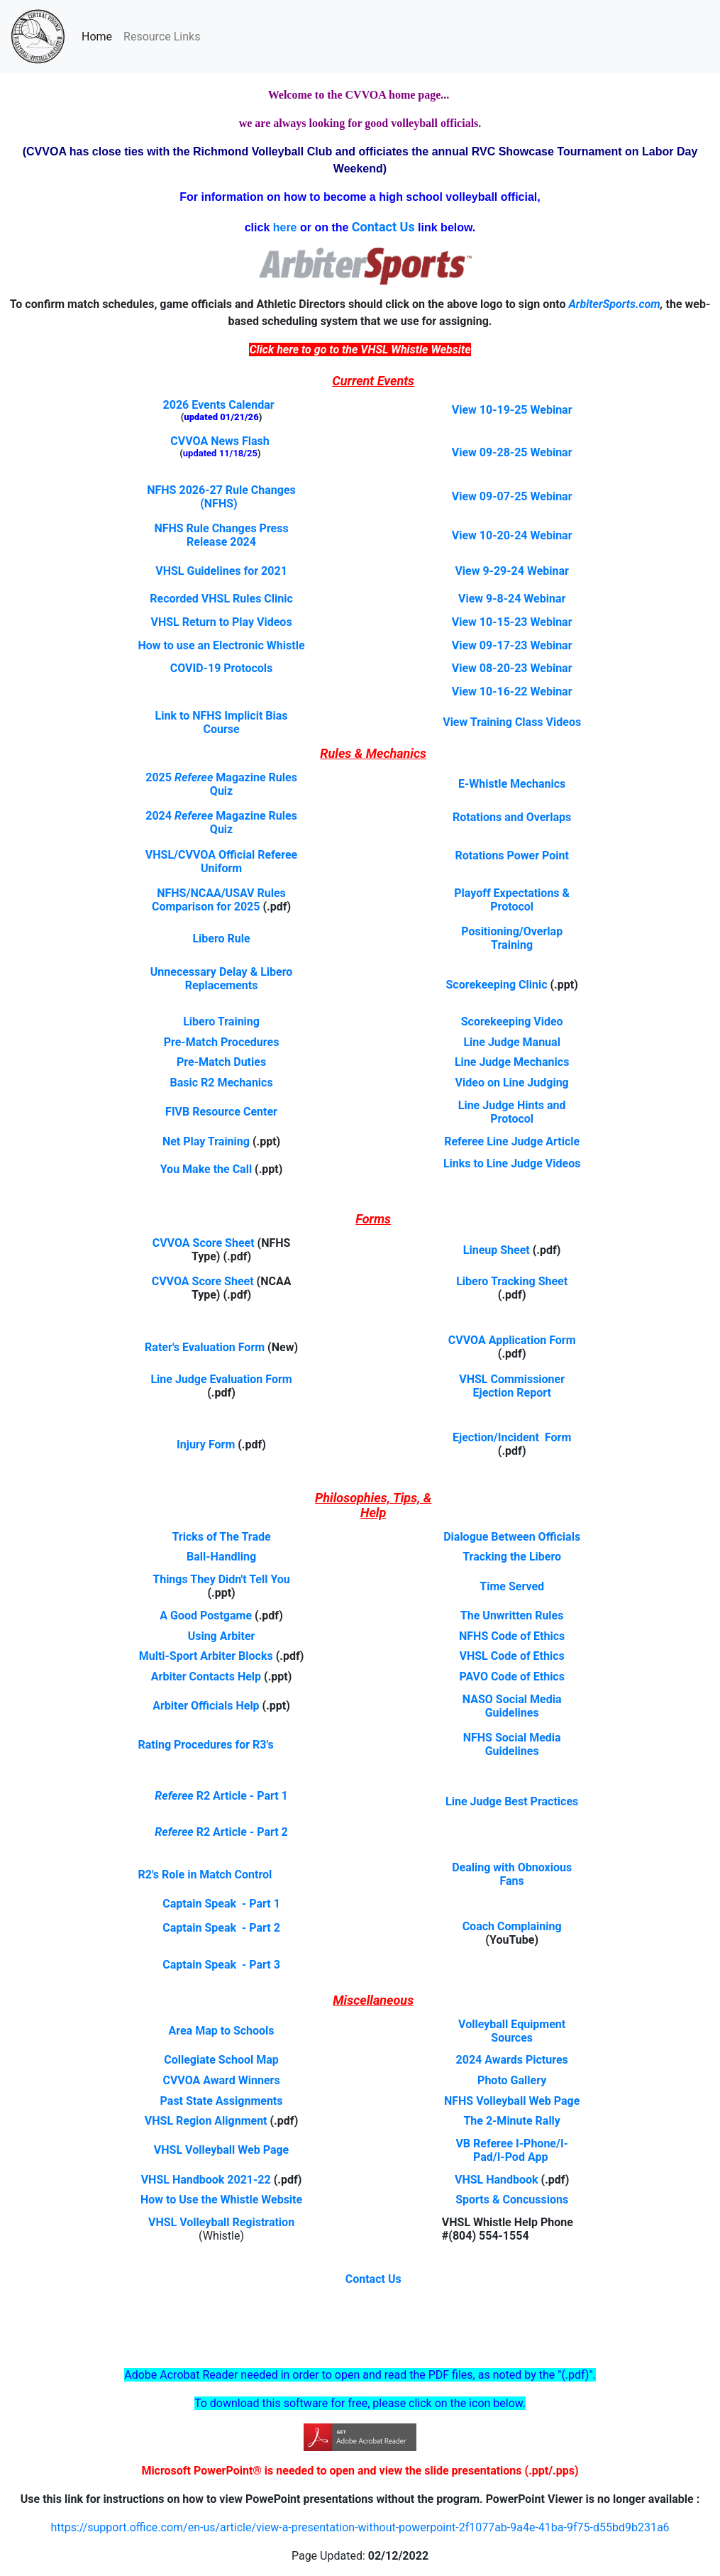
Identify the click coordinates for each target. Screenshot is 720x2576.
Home (100, 35)
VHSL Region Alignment (206, 2121)
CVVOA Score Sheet (204, 1243)
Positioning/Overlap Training (512, 938)
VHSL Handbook (496, 2179)
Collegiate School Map (221, 2059)
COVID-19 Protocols (221, 668)
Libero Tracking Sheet (511, 1281)
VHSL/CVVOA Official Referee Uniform (221, 861)
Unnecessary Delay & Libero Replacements (221, 978)
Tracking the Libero (512, 1556)
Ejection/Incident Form (512, 1437)
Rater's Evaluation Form (205, 1347)
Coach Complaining (512, 1926)
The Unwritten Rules (512, 1615)
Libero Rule (221, 938)
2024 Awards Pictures (512, 2059)
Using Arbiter (221, 1636)
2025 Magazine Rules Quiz (221, 784)
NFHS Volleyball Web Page (512, 2101)
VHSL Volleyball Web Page (221, 2150)
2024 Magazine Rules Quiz (221, 822)
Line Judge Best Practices (511, 1801)
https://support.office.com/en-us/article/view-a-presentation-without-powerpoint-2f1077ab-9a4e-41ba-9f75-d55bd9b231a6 (359, 2527)
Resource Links (161, 36)
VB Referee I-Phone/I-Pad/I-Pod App (511, 2150)
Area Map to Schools (222, 2030)
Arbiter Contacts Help (206, 1676)
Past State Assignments (221, 2101)
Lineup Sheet (496, 1250)
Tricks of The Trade (221, 1536)
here (285, 227)
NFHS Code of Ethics (512, 1636)
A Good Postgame (206, 1615)
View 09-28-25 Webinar (512, 452)
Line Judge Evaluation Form (221, 1379)
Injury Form (206, 1444)
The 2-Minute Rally (511, 2121)
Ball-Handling (221, 1556)
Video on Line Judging (512, 1082)
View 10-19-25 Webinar (512, 410)
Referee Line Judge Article (512, 1141)
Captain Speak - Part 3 (221, 1964)
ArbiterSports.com (614, 304)
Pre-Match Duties (221, 1062)
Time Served (512, 1586)
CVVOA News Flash (220, 441)
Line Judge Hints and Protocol (512, 1112)
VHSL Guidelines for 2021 (221, 571)
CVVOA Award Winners (220, 2080)
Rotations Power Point (511, 855)
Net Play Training (207, 1141)
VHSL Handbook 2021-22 (206, 2179)
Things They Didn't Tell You (221, 1579)
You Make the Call (206, 1169)
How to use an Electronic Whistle (221, 645)
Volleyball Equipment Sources (511, 2031)
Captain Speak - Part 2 (221, 1927)
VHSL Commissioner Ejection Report (512, 1385)
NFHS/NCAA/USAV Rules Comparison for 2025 (219, 899)
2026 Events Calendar (219, 405)
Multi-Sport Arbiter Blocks (206, 1656)
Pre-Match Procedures (221, 1042)
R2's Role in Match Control (205, 1874)
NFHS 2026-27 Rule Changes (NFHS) (221, 496)
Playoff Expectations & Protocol (512, 899)
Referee (175, 1795)
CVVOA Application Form (512, 1340)
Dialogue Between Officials (511, 1536)
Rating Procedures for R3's (206, 1744)
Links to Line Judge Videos (512, 1163)
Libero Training (221, 1021)
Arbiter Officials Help (206, 1705)
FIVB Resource (204, 1111)
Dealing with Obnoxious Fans (512, 1874)
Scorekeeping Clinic (497, 984)
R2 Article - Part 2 (242, 1832)
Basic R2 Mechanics (221, 1082)
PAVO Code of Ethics (512, 1676)
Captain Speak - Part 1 (221, 1903)
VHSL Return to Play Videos (221, 622)
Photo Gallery (511, 2080)
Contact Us (373, 2279)
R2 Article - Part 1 (242, 1795)
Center (260, 1111)
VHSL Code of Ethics (512, 1656)
